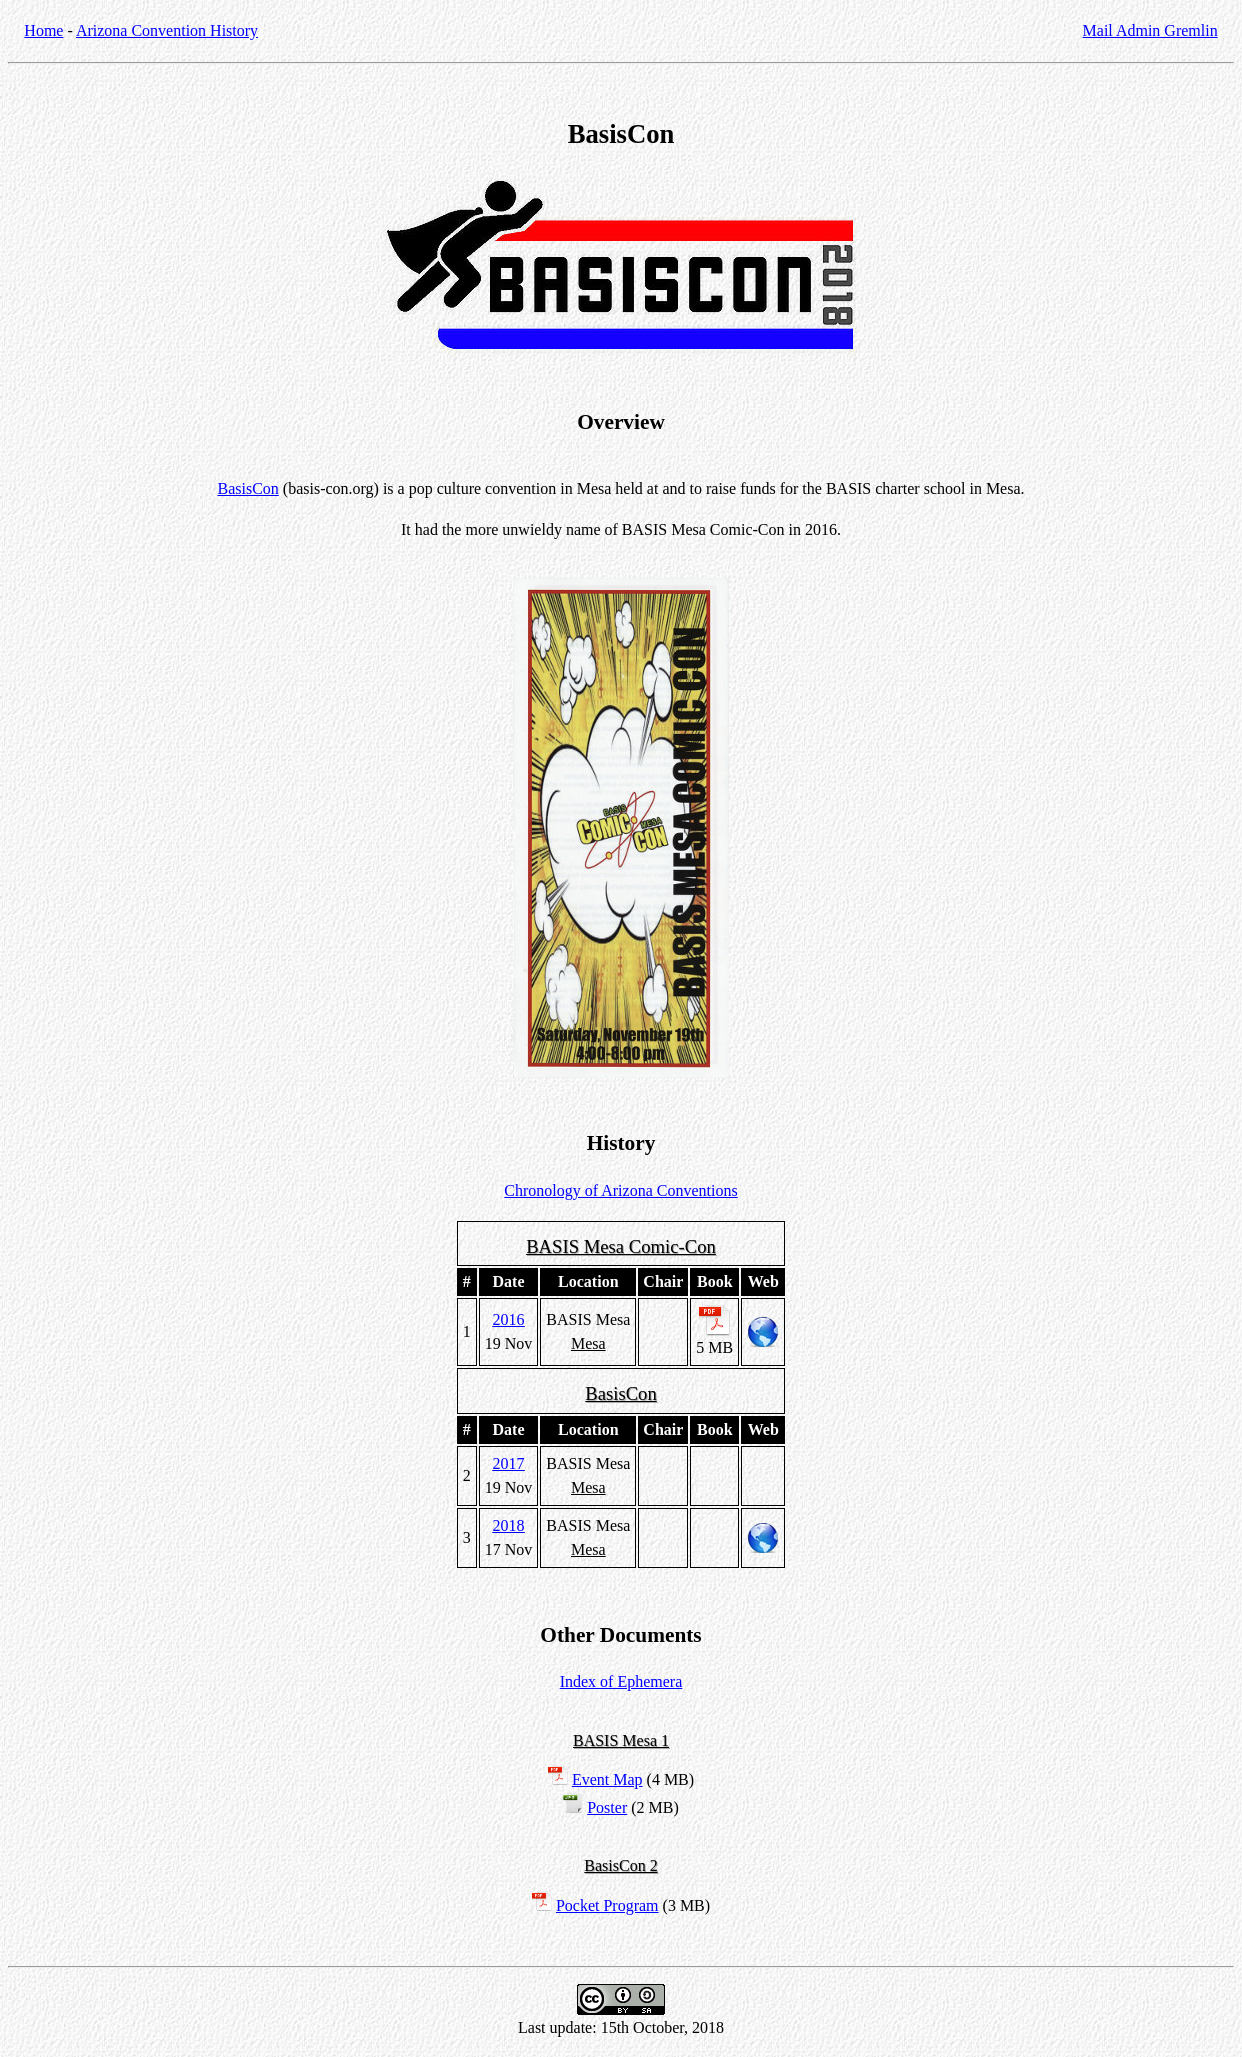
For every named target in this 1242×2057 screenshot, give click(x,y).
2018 (509, 1525)
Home (43, 30)
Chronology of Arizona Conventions (620, 1190)
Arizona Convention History (167, 30)
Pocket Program (607, 1905)
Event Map (607, 1779)
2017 (509, 1463)
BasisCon (247, 488)
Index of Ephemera (621, 1681)
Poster (607, 1807)
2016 (509, 1319)
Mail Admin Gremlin (1150, 30)
